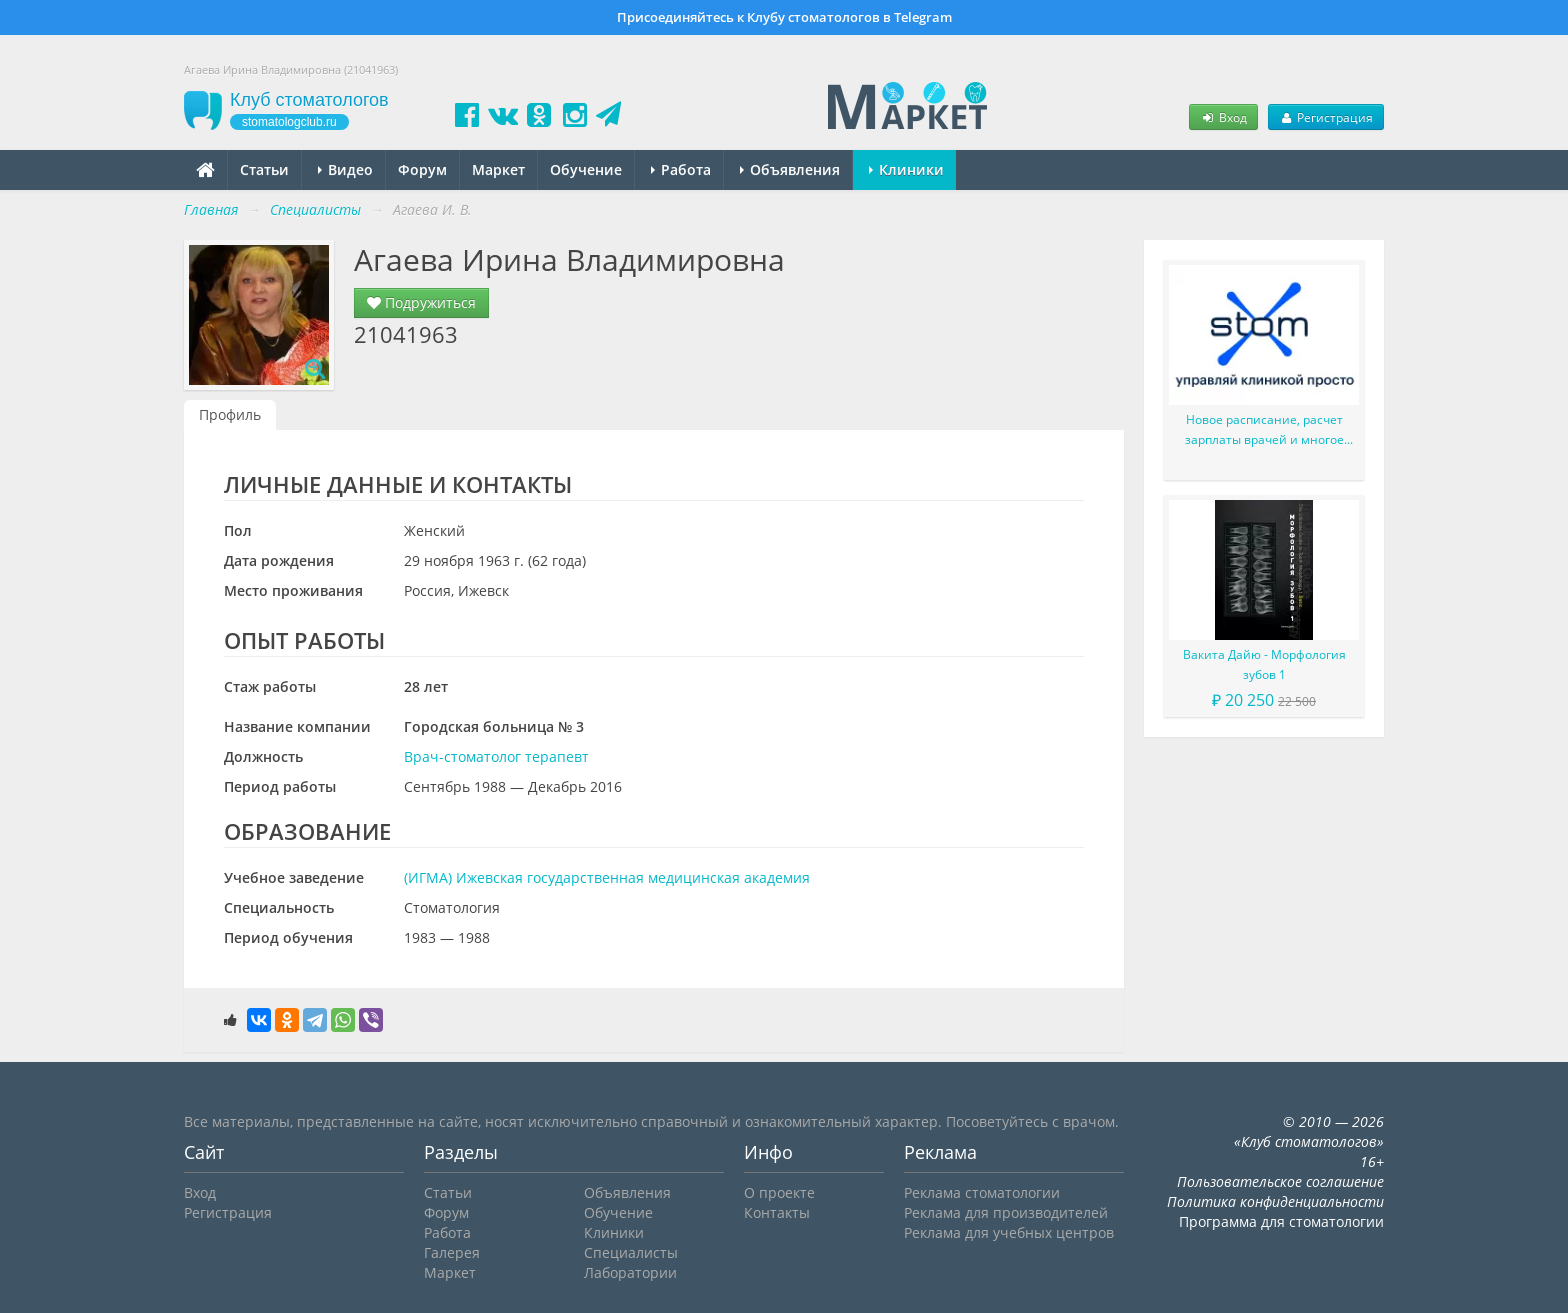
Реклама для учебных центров (1009, 1232)
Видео (345, 169)
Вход (1223, 117)
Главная (211, 209)
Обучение (586, 169)
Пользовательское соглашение (1280, 1181)
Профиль (230, 414)
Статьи (264, 169)
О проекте (779, 1192)
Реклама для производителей (1006, 1212)
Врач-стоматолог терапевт (496, 756)
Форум (422, 169)
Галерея (452, 1252)
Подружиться (421, 302)
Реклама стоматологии (982, 1192)
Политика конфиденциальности (1275, 1201)
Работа (681, 169)
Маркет (498, 169)
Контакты (777, 1212)
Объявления (790, 169)
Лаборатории (630, 1272)
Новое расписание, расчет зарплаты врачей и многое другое (1264, 430)
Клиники (906, 169)
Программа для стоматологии (1281, 1221)
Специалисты (631, 1252)
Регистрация (1326, 117)
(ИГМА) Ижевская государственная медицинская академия (607, 877)
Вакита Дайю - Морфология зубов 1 (1264, 664)
